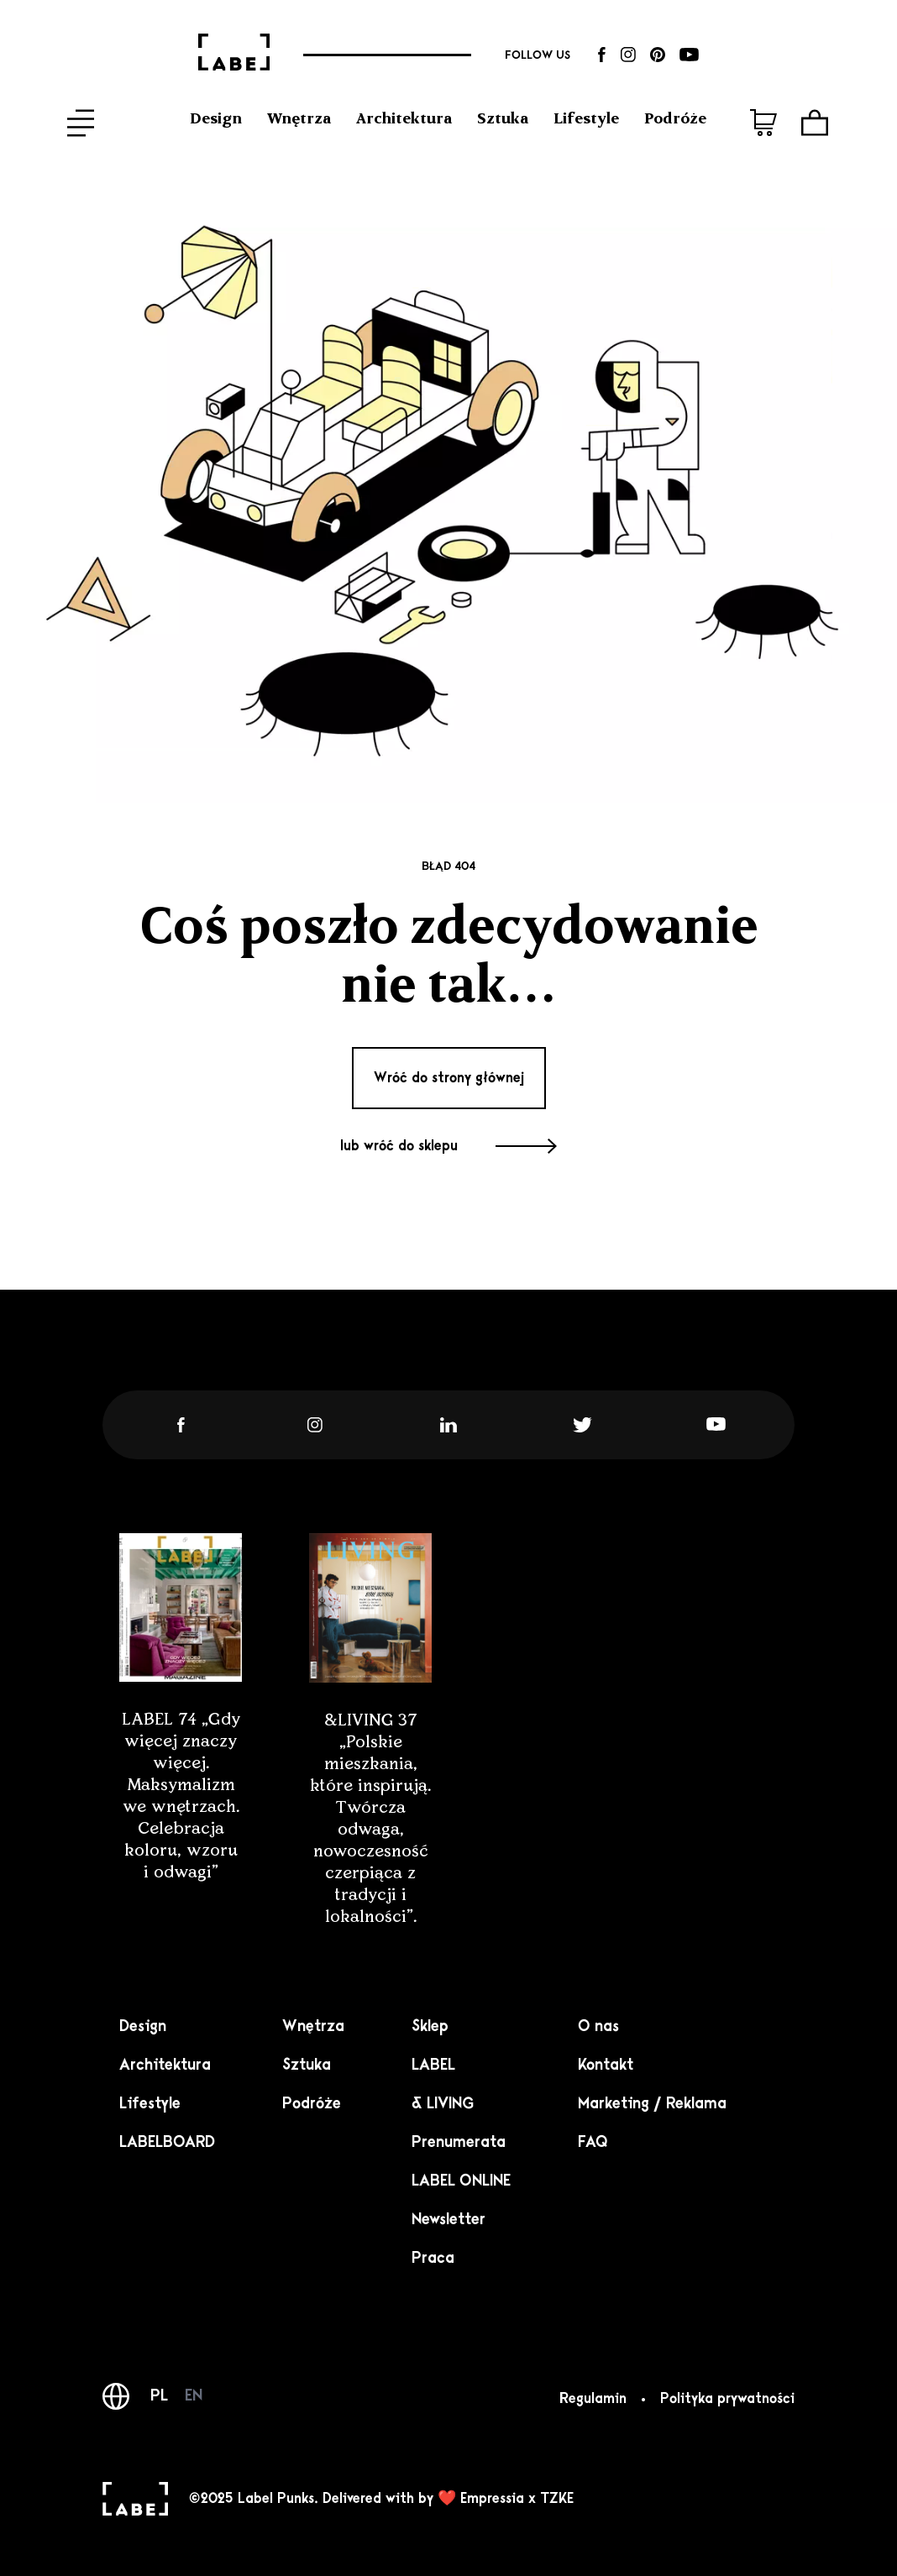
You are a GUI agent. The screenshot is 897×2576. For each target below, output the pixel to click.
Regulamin (593, 2398)
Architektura (404, 118)
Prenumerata (459, 2142)
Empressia (492, 2498)
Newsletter (448, 2219)
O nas (598, 2026)
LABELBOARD (167, 2142)
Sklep (430, 2026)
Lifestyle (586, 118)
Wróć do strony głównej (449, 1078)
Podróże (675, 118)
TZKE (557, 2498)
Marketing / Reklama (652, 2103)
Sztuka (502, 118)
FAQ (593, 2142)
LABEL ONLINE (461, 2180)
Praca (433, 2258)
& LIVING (443, 2103)
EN (193, 2395)
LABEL (433, 2064)
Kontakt (605, 2064)
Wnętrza (299, 118)
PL (159, 2395)
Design (216, 118)
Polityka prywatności (727, 2398)
